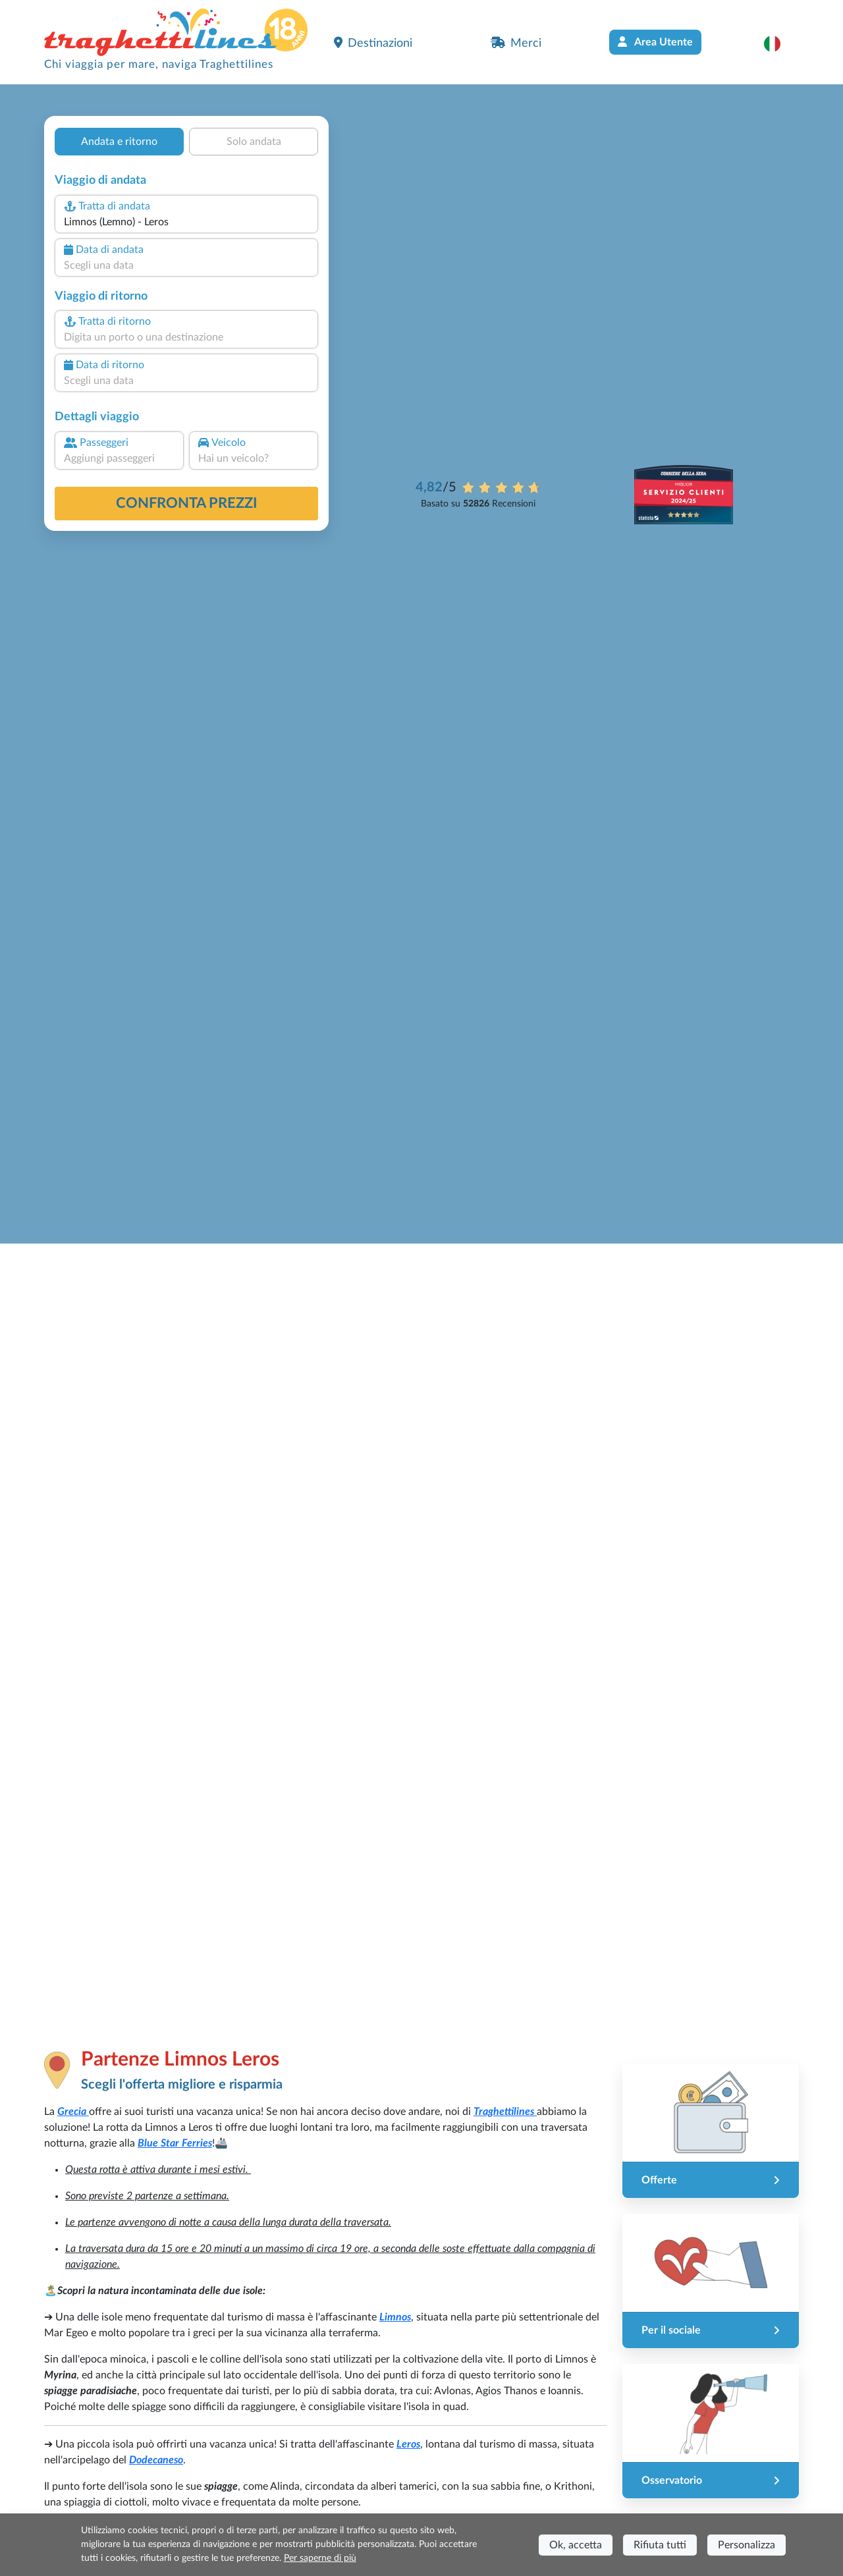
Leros (408, 2444)
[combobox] (186, 222)
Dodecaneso (156, 2460)
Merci (516, 43)
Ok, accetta (575, 2545)
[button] (779, 43)
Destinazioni (373, 43)
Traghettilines (505, 2111)
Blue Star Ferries (175, 2143)
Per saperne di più (320, 2558)
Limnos (395, 2317)
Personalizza (746, 2545)
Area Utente (655, 41)
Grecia (73, 2111)
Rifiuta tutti (660, 2545)
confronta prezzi (187, 503)
